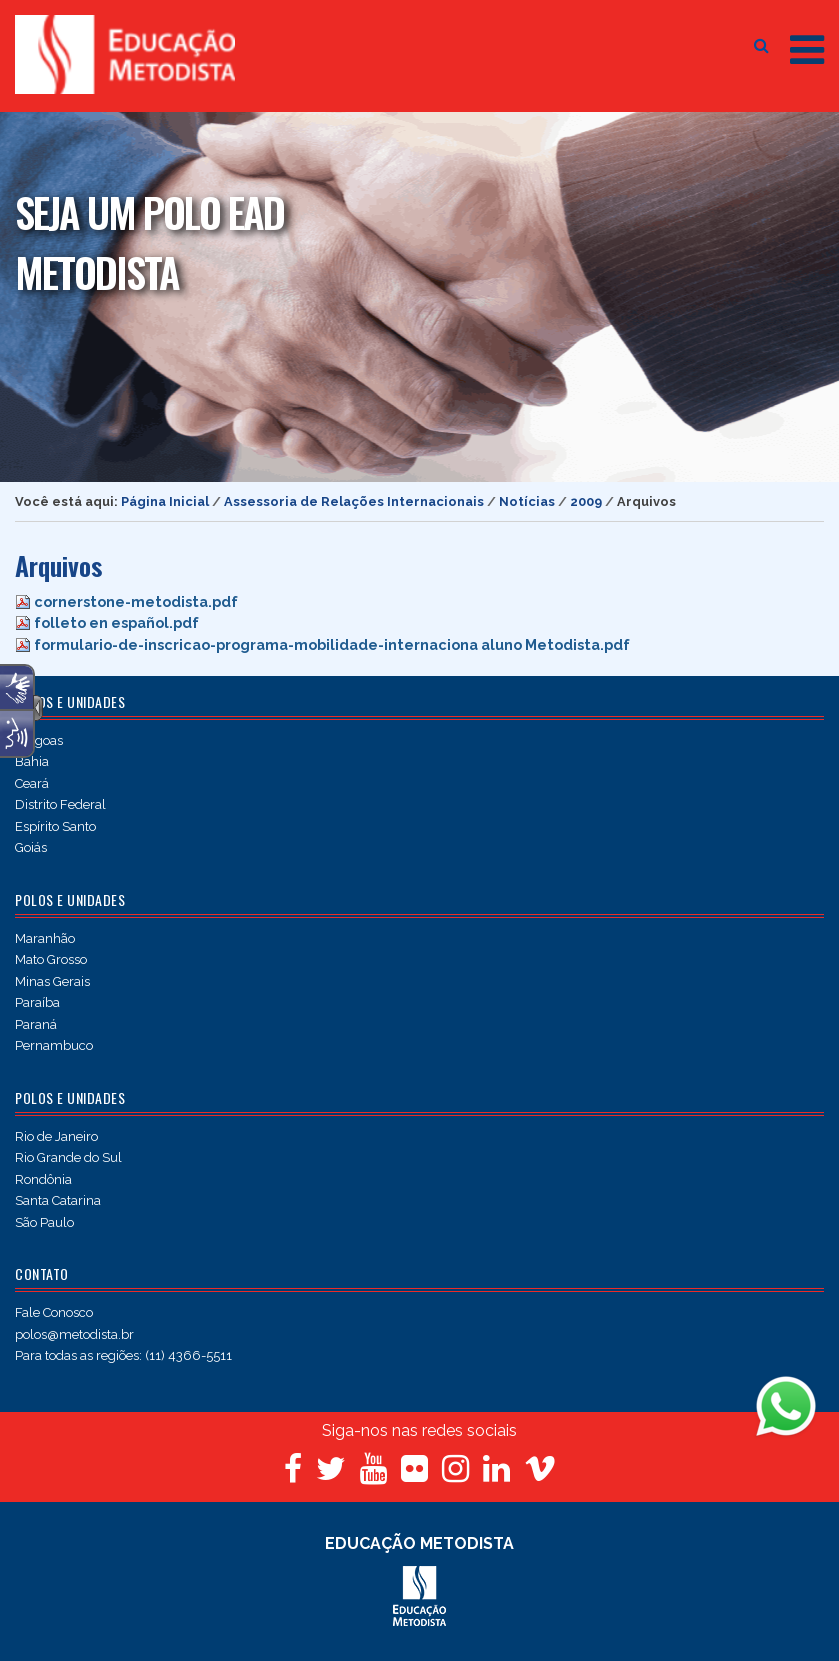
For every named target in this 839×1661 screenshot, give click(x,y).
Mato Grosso (51, 959)
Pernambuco (54, 1045)
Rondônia (43, 1179)
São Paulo (44, 1222)
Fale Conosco (54, 1312)
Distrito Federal (60, 804)
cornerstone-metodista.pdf (136, 601)
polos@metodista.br (74, 1334)
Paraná (36, 1024)
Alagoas (39, 740)
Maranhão (45, 938)
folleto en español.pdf (116, 622)
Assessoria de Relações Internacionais (354, 501)
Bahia (32, 761)
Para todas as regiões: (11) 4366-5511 (123, 1355)
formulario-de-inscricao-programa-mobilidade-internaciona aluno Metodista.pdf (332, 644)
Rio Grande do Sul (68, 1157)
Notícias (527, 501)
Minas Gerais (52, 981)
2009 (586, 501)
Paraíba (37, 1002)
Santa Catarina (58, 1200)
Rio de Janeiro (56, 1136)
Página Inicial (165, 501)
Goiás (31, 847)
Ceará (32, 783)
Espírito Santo (55, 826)
